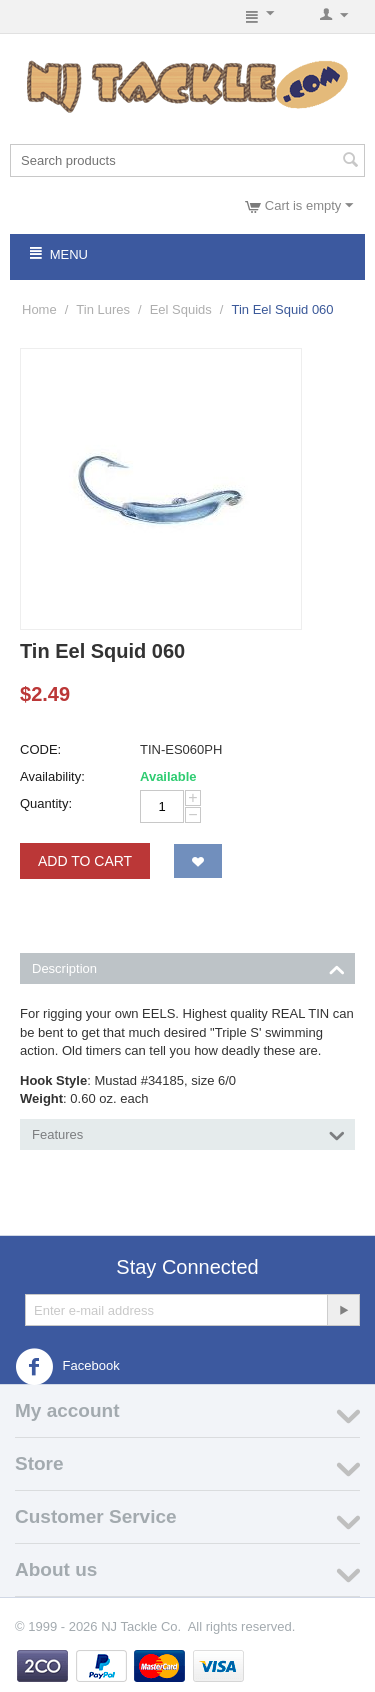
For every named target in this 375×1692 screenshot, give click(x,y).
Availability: (52, 776)
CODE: (40, 749)
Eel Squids (181, 309)
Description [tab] (188, 967)
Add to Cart (85, 861)
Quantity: (46, 803)
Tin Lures (103, 309)
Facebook (67, 1367)
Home (39, 309)
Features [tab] (188, 1133)
